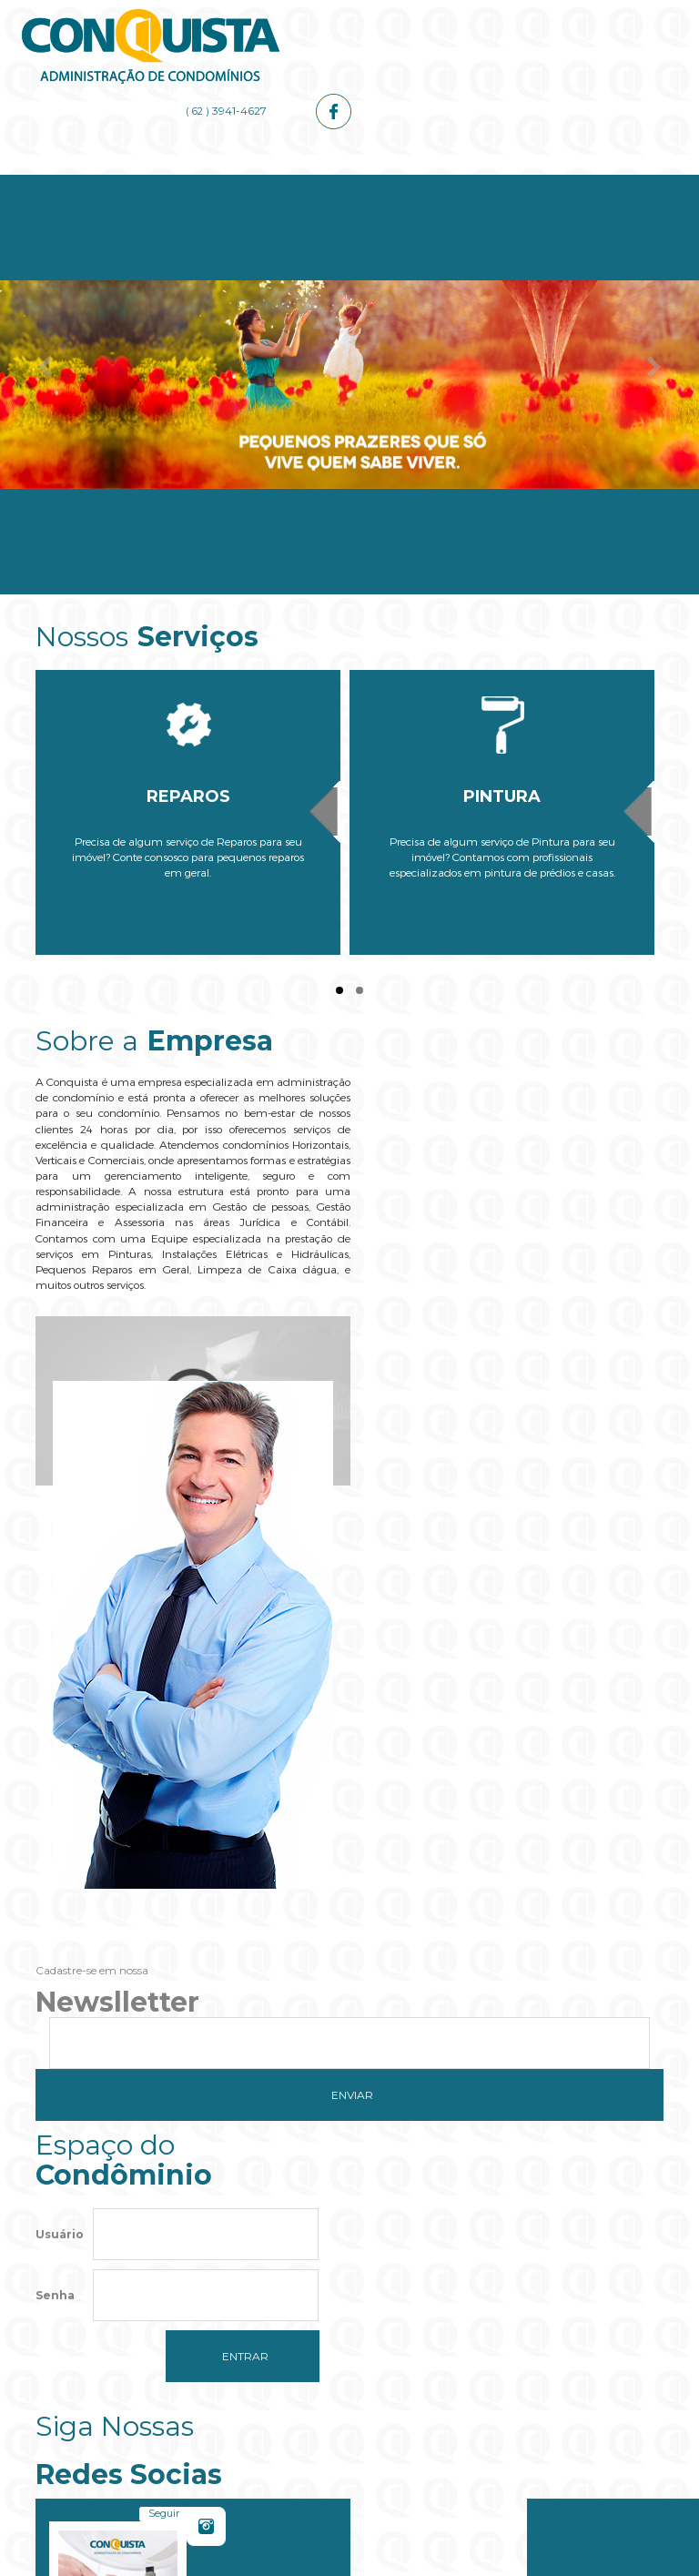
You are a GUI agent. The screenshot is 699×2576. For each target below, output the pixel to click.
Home (88, 183)
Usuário (59, 1779)
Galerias (507, 183)
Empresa (192, 183)
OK (465, 2308)
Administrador (402, 183)
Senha (55, 1840)
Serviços (297, 183)
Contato (611, 183)
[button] (349, 2363)
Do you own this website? (264, 2308)
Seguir (476, 1795)
